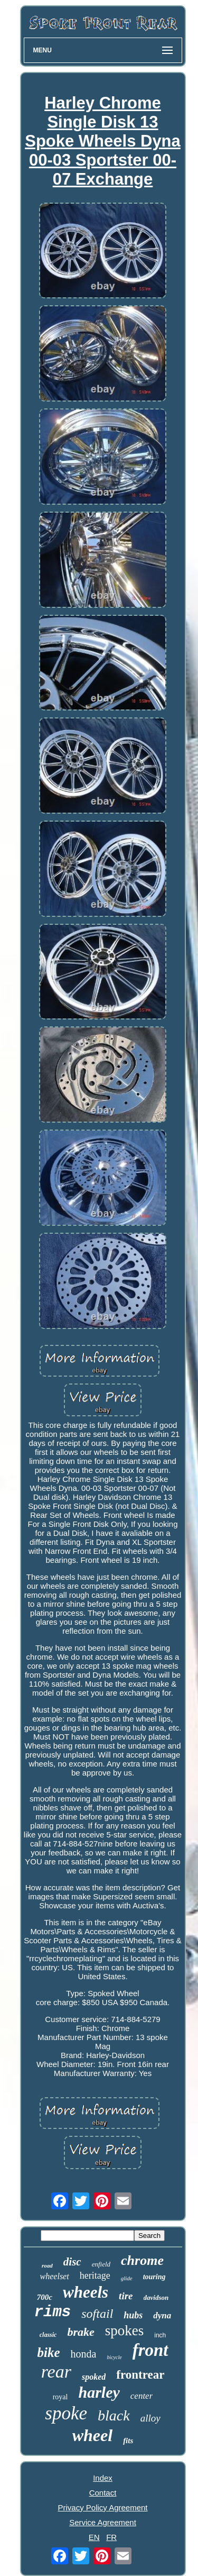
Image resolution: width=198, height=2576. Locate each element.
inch (160, 2335)
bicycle (114, 2357)
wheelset (54, 2276)
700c (44, 2297)
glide (127, 2278)
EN (94, 2537)
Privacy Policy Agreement (102, 2507)
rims (52, 2312)
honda (83, 2354)
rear (56, 2371)
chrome (142, 2260)
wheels (85, 2292)
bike (48, 2352)
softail (97, 2313)
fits (128, 2440)
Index (102, 2477)
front (150, 2350)
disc (72, 2261)
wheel (92, 2435)
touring (154, 2277)
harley (98, 2392)
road (47, 2265)
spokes (124, 2330)
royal (60, 2397)
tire (126, 2295)
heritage (95, 2275)
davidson (156, 2297)
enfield (101, 2264)
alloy (150, 2418)
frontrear (140, 2374)
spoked (94, 2376)
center (141, 2396)
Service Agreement (102, 2522)
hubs (133, 2315)
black (114, 2415)
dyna (162, 2315)
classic (48, 2334)
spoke (66, 2413)
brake (80, 2331)
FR (111, 2537)
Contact (103, 2492)
